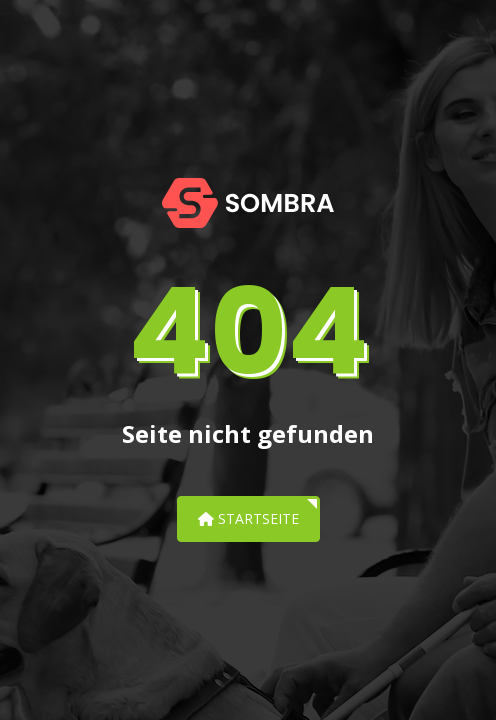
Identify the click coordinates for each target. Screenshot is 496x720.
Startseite (248, 518)
